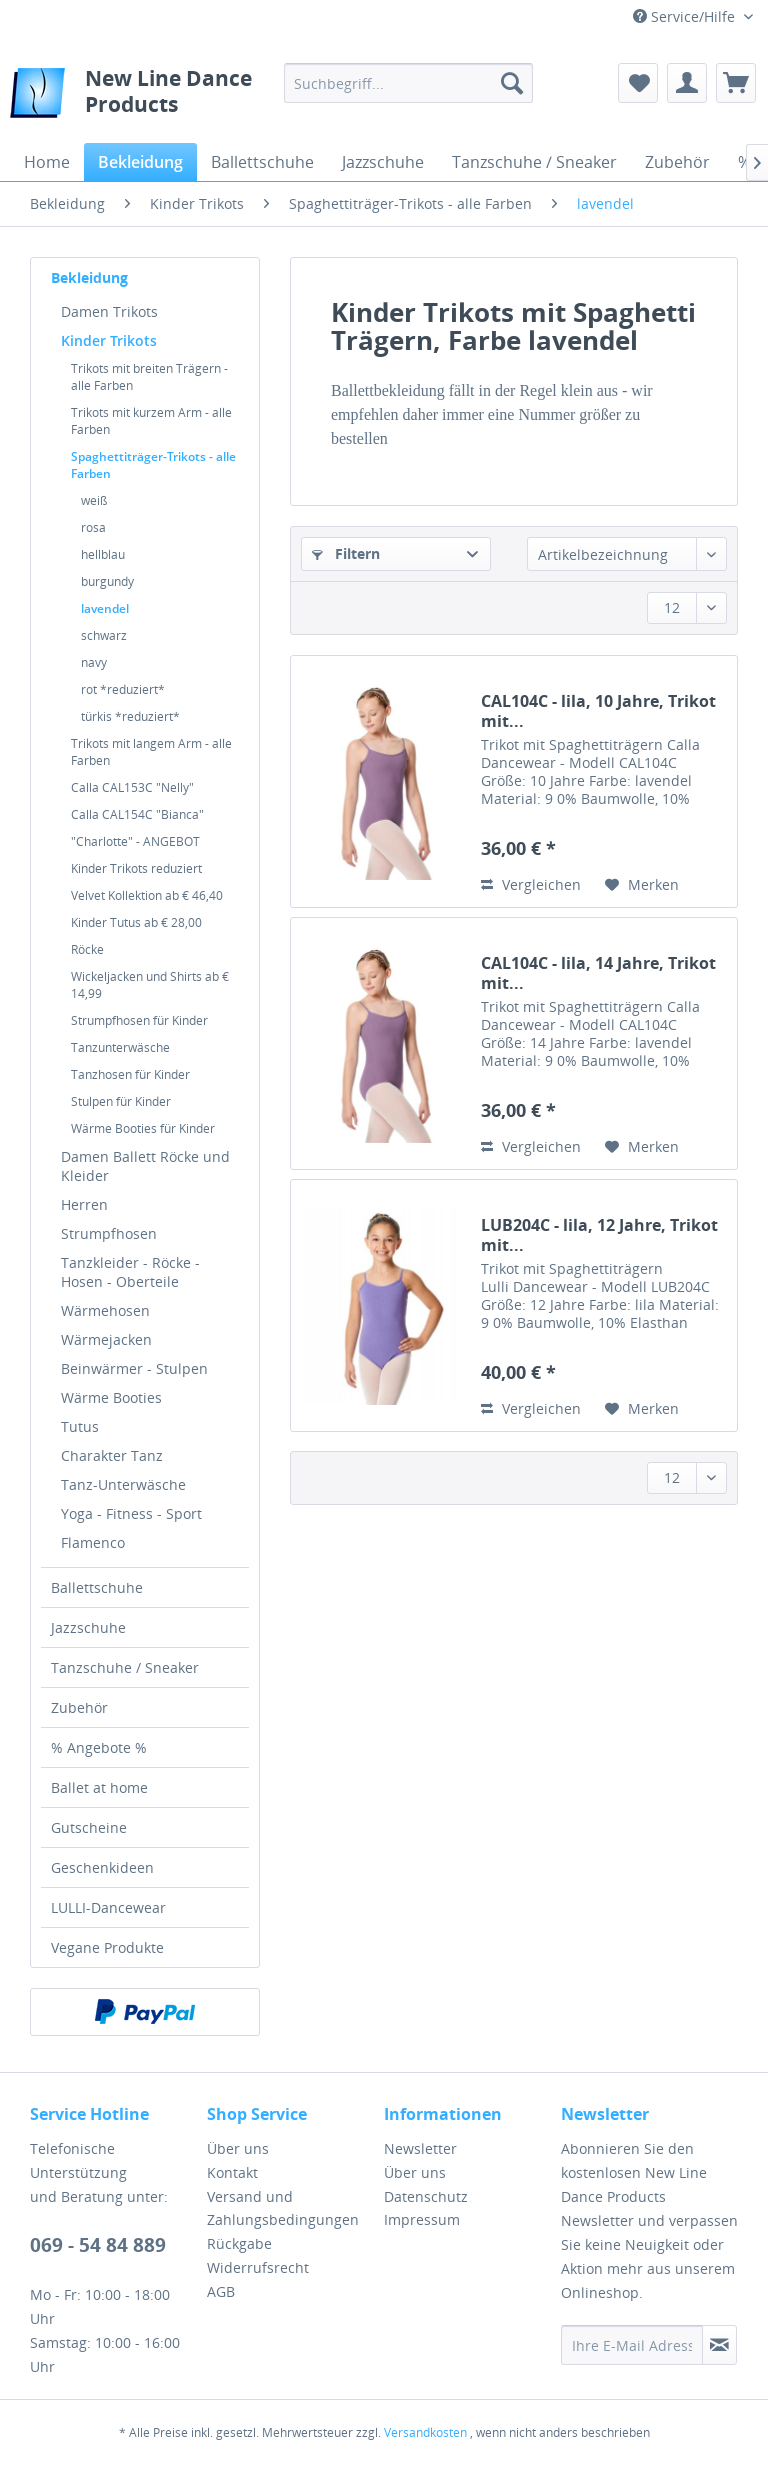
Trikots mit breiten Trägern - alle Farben (149, 377)
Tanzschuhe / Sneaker (125, 1667)
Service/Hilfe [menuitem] (686, 16)
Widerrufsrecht (258, 2267)
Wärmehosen (105, 1310)
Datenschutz (426, 2196)
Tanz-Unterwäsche (123, 1484)
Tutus (80, 1426)
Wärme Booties (111, 1397)
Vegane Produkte (107, 1947)
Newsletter (420, 2148)
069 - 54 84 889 (98, 2245)
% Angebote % (99, 1747)
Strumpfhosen (109, 1233)
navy (94, 662)
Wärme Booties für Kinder (143, 1128)
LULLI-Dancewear (108, 1907)
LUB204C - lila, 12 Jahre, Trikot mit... (599, 1235)
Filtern (346, 553)
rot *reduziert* (123, 689)
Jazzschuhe (88, 1627)
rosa (93, 527)
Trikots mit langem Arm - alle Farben (151, 752)
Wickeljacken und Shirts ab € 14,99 (150, 985)
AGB (221, 2291)
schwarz (104, 635)
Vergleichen (531, 884)
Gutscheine (89, 1827)
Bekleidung (89, 277)
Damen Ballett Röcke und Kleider (145, 1166)
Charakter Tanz (112, 1455)
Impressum (422, 2219)
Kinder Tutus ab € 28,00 (136, 922)
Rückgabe (239, 2243)
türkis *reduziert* (130, 716)
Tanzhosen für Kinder (130, 1074)
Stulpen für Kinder (121, 1101)
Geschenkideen (102, 1867)
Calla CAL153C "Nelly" (132, 787)
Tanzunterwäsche (120, 1047)
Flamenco (93, 1542)
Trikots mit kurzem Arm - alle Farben (151, 421)
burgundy (107, 581)
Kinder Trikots (109, 340)
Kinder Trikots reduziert (136, 868)
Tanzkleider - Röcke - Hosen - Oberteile (130, 1272)
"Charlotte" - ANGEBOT (135, 841)
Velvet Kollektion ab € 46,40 (147, 895)
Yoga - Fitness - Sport (131, 1513)
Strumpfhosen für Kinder (139, 1020)
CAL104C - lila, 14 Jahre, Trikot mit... (598, 973)
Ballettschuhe (97, 1587)
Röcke (87, 949)
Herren (84, 1204)
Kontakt (232, 2172)
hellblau (103, 554)
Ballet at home (99, 1787)
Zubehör (79, 1707)
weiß (94, 500)
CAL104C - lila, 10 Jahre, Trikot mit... (598, 711)
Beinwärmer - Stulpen (134, 1368)
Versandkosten (425, 2432)
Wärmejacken (106, 1339)
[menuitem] (409, 83)
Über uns (238, 2148)
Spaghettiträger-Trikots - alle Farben (153, 465)
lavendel (105, 608)
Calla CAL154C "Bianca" (137, 814)
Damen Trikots (109, 311)
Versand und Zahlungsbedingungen (283, 2208)
